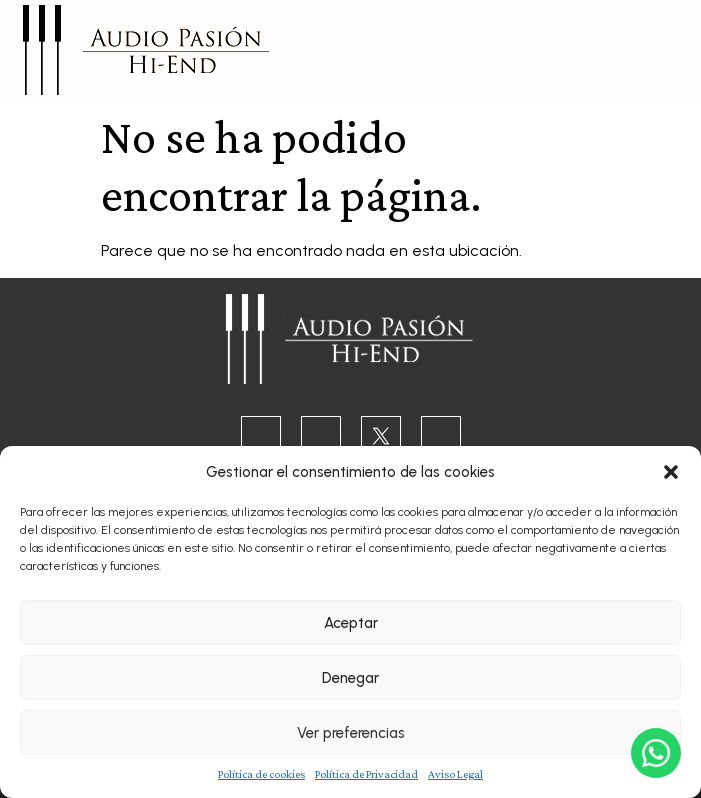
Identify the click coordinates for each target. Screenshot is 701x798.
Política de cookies (261, 774)
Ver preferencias (351, 733)
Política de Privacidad (366, 774)
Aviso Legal (455, 774)
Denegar (350, 678)
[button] (671, 472)
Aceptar (351, 623)
